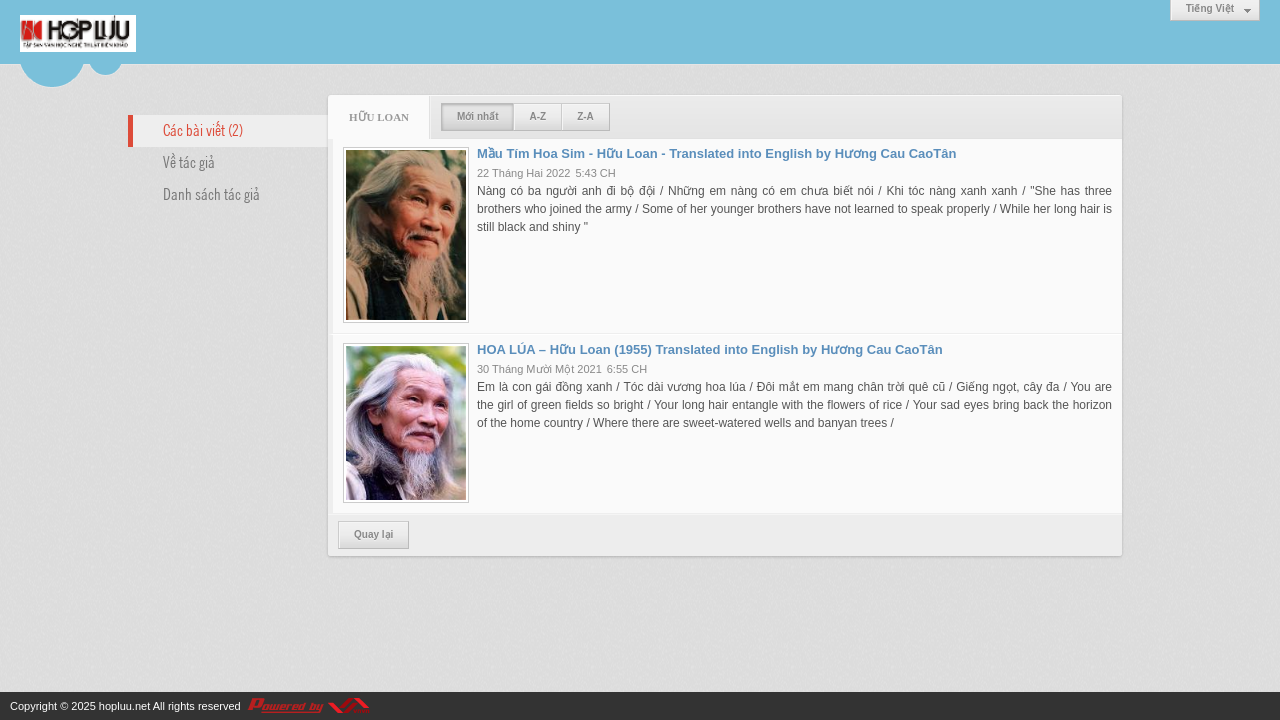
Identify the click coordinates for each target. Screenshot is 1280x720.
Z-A (585, 116)
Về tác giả (189, 161)
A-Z (537, 116)
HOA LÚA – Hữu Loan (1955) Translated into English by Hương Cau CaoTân (710, 349)
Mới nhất (477, 116)
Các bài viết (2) (203, 129)
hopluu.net (124, 706)
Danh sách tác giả (211, 193)
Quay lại (373, 534)
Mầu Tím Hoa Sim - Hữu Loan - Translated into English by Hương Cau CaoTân (716, 153)
